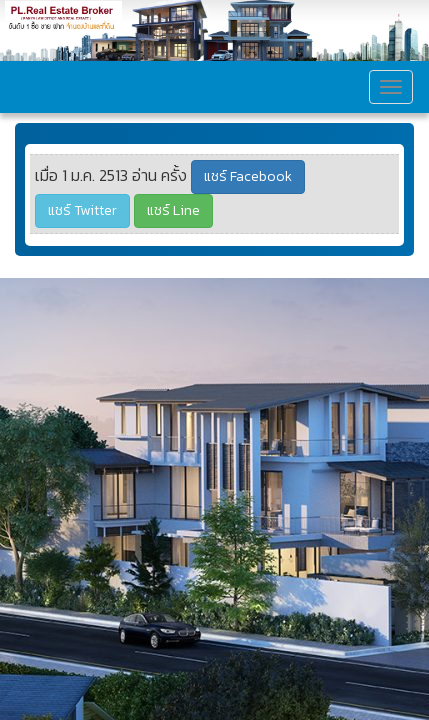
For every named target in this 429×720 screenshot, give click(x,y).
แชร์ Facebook (248, 176)
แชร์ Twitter (82, 210)
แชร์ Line (173, 210)
